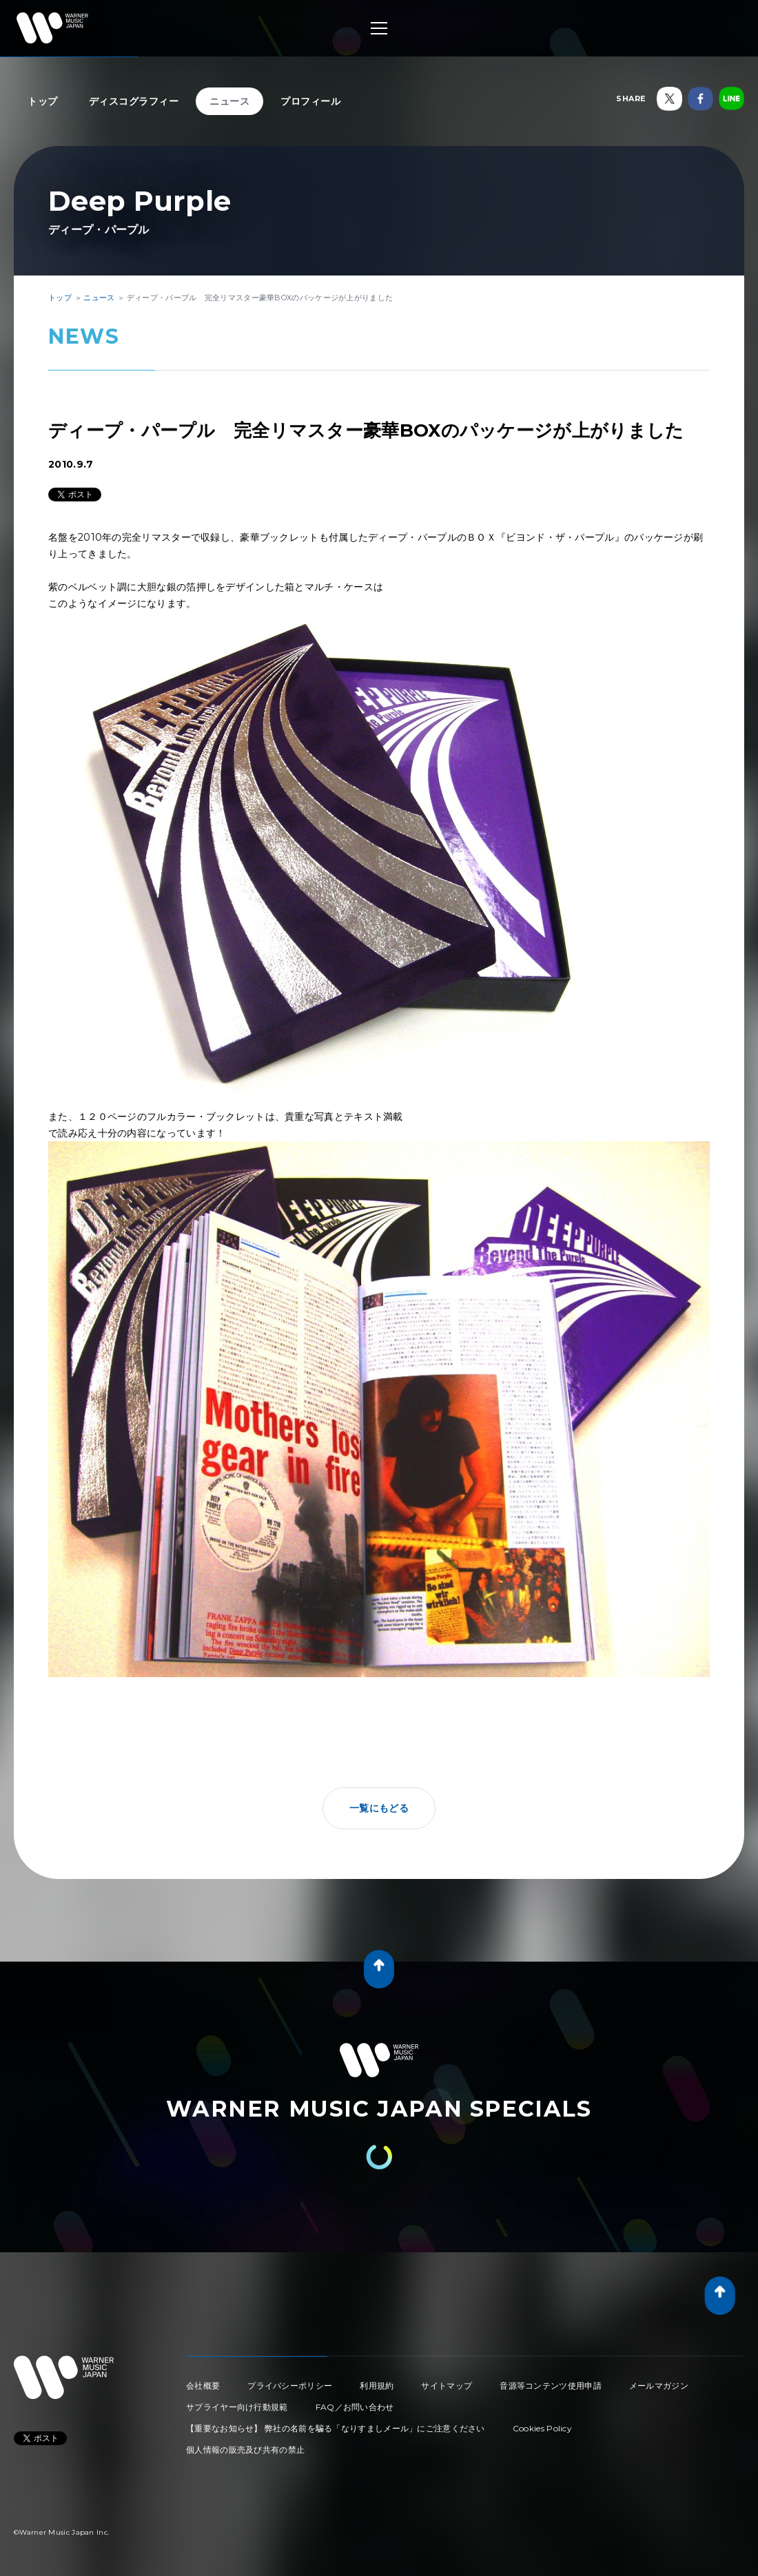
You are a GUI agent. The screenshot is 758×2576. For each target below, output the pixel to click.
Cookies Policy (542, 2428)
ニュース (229, 101)
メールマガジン (658, 2385)
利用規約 (376, 2385)
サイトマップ (446, 2385)
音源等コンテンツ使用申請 (551, 2385)
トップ (43, 101)
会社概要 (203, 2385)
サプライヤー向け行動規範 (237, 2407)
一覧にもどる (379, 1808)
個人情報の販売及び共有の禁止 (245, 2449)
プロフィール (310, 101)
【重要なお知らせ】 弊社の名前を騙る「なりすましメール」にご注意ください (335, 2428)
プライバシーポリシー (289, 2385)
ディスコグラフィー (134, 101)
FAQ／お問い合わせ (355, 2407)
